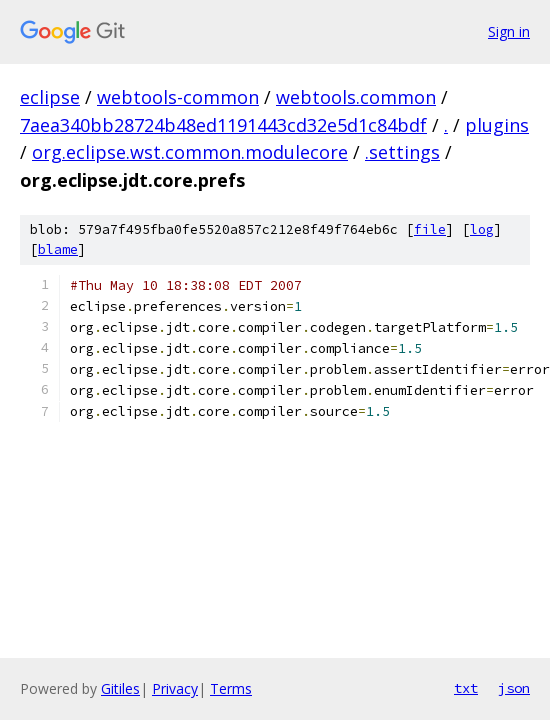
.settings (402, 152)
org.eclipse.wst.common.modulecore (190, 152)
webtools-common (178, 97)
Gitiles (120, 688)
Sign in (509, 31)
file (430, 229)
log (482, 229)
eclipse (50, 97)
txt (466, 688)
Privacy (175, 688)
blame (58, 249)
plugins (497, 125)
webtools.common (356, 97)
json (514, 688)
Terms (231, 688)
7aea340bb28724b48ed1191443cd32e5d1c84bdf (223, 125)
